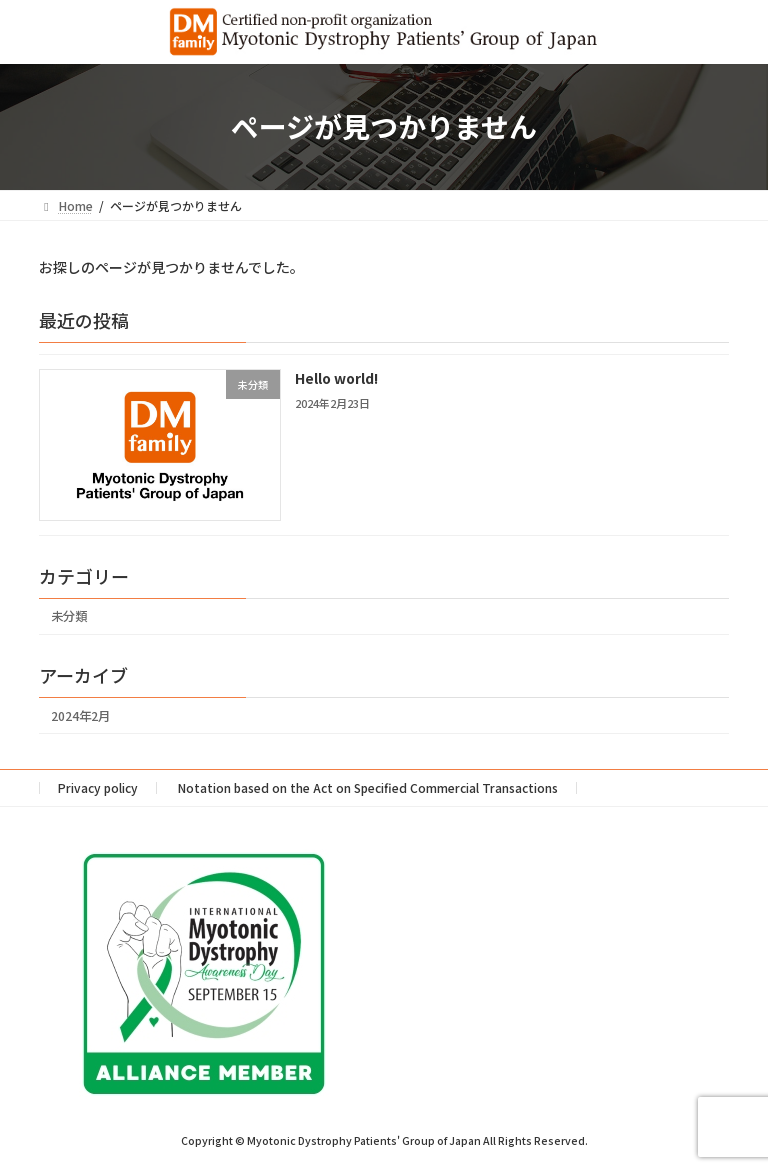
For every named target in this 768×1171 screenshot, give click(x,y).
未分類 (69, 616)
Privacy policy (98, 787)
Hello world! (336, 378)
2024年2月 (80, 715)
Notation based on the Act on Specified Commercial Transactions (368, 787)
